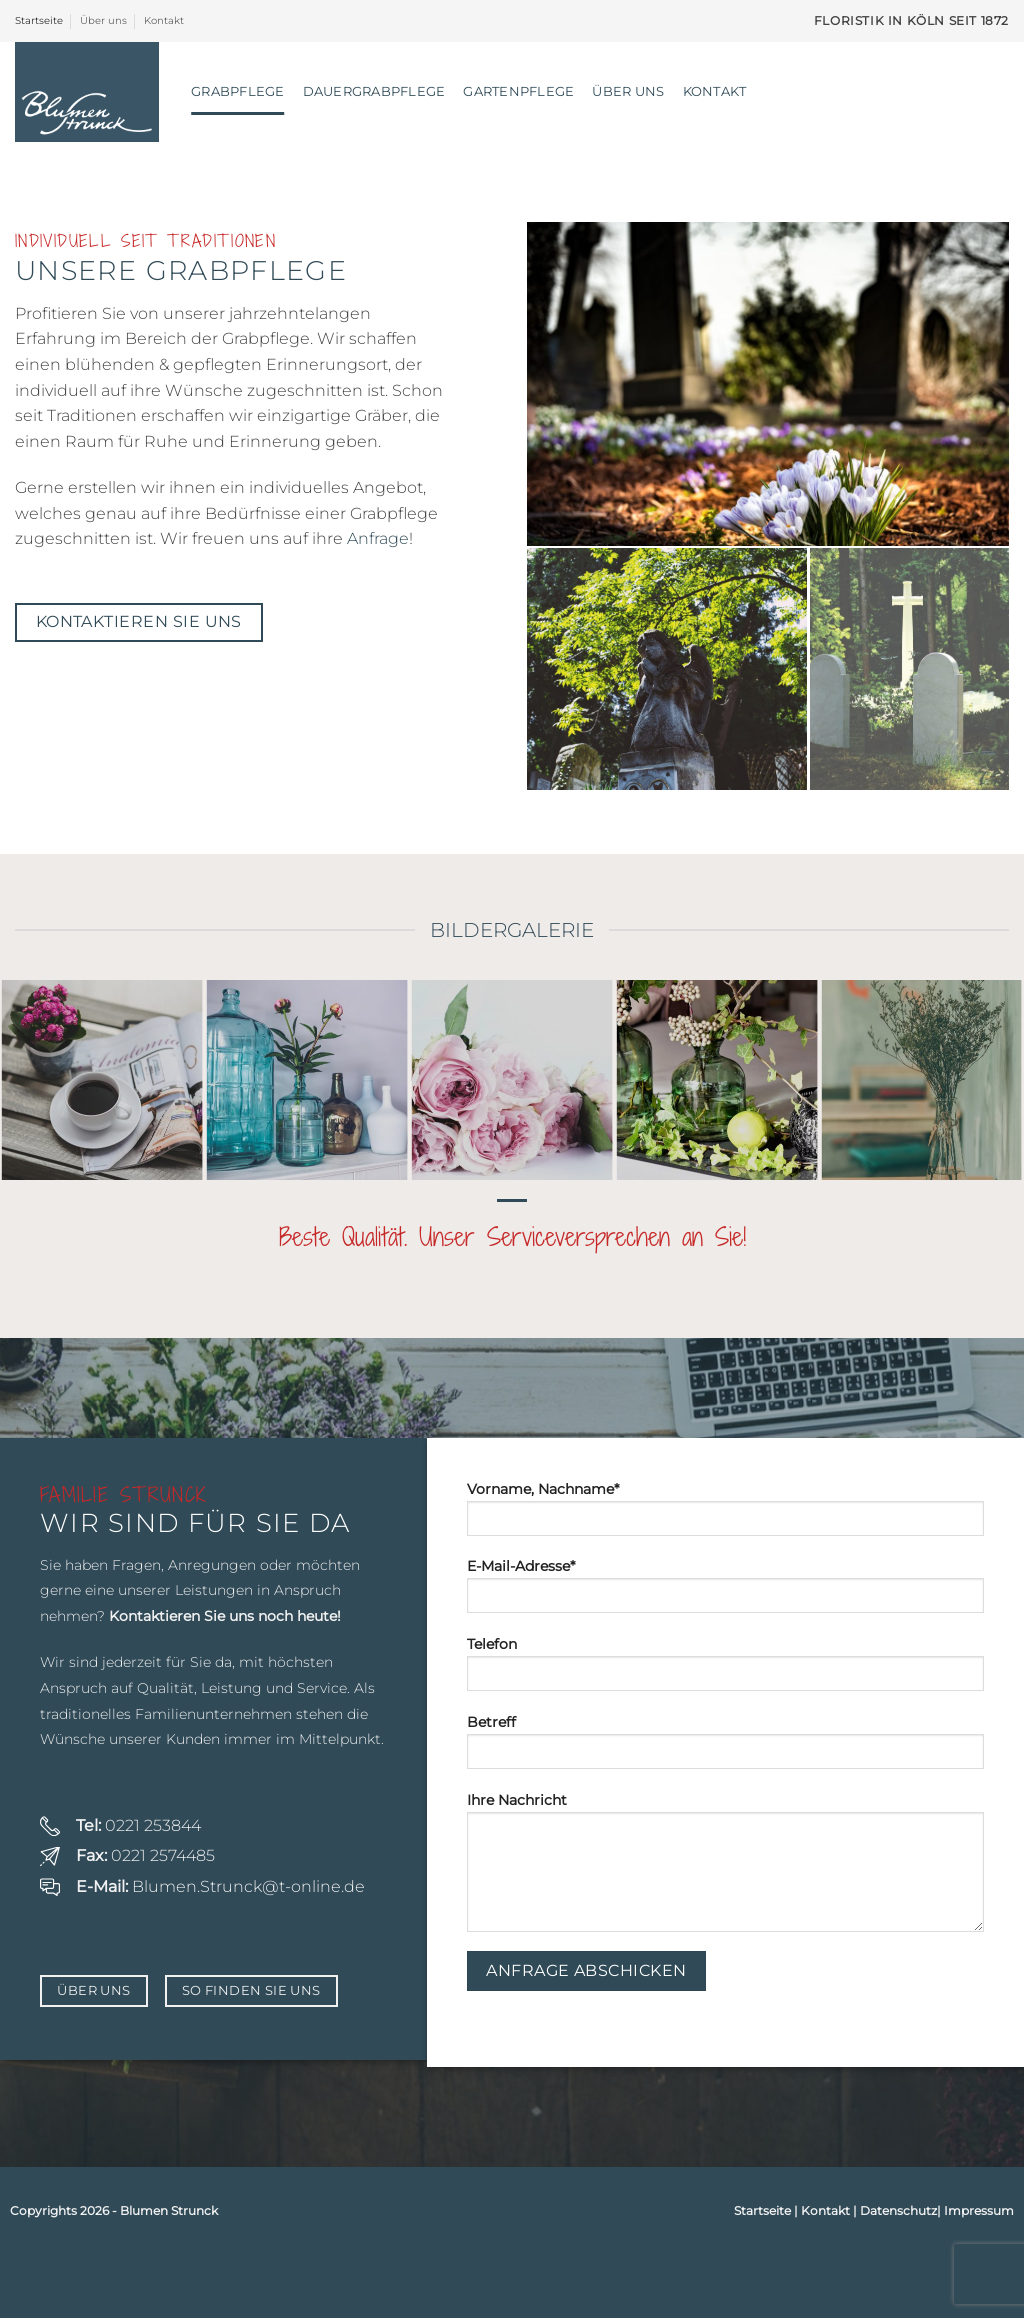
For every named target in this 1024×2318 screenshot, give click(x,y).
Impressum (979, 2210)
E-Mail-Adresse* (725, 1592)
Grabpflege (238, 91)
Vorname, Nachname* (725, 1515)
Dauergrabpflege (374, 91)
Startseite (39, 20)
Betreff (725, 1748)
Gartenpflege (518, 91)
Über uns (103, 20)
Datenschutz (898, 2210)
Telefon (725, 1670)
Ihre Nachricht (725, 1868)
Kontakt (164, 20)
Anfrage (378, 538)
